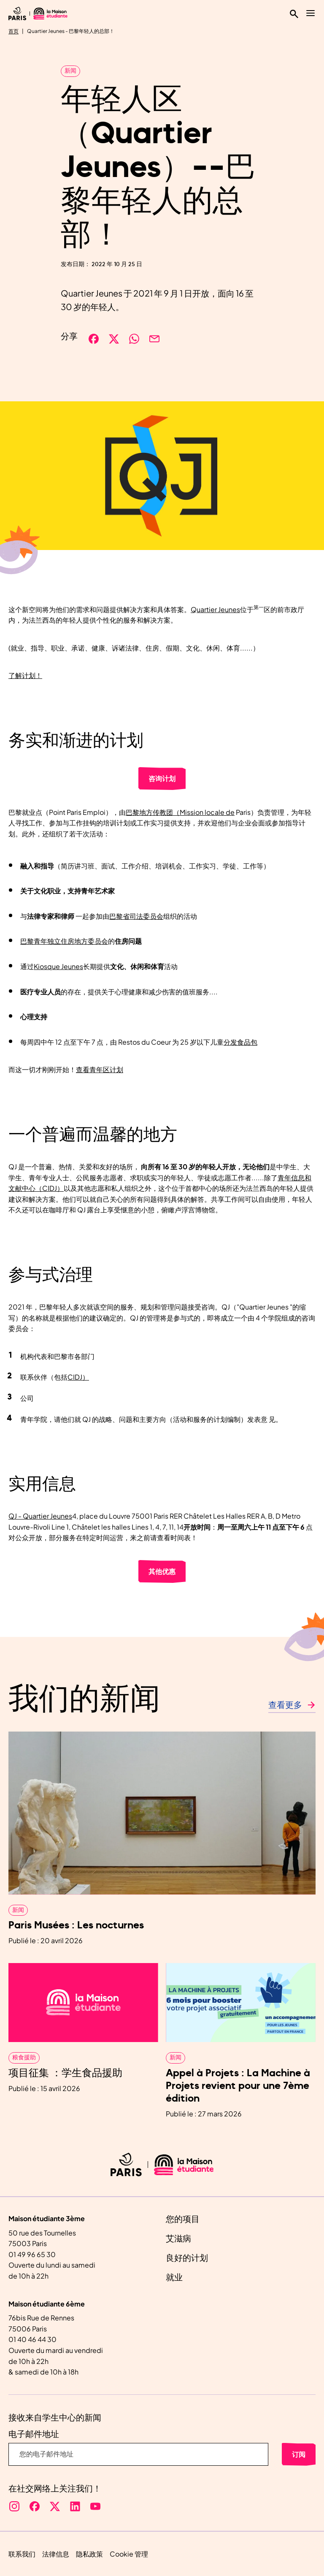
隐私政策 (89, 2553)
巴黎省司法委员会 (136, 916)
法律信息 (55, 2553)
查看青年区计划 (99, 1069)
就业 (174, 2278)
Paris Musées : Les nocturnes (76, 1925)
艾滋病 (178, 2239)
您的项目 (183, 2219)
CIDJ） (78, 1376)
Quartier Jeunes (215, 609)
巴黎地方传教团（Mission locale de (180, 812)
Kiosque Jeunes (58, 966)
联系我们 (21, 2553)
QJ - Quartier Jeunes (40, 1515)
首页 (13, 31)
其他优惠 (162, 1571)
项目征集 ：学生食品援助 (65, 2073)
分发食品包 (240, 1041)
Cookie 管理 (129, 2553)
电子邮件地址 (33, 2434)
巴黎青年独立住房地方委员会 (64, 941)
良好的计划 (187, 2258)
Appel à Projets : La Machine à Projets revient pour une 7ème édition (238, 2086)
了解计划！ (25, 675)
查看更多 (285, 1705)
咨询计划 (162, 778)
